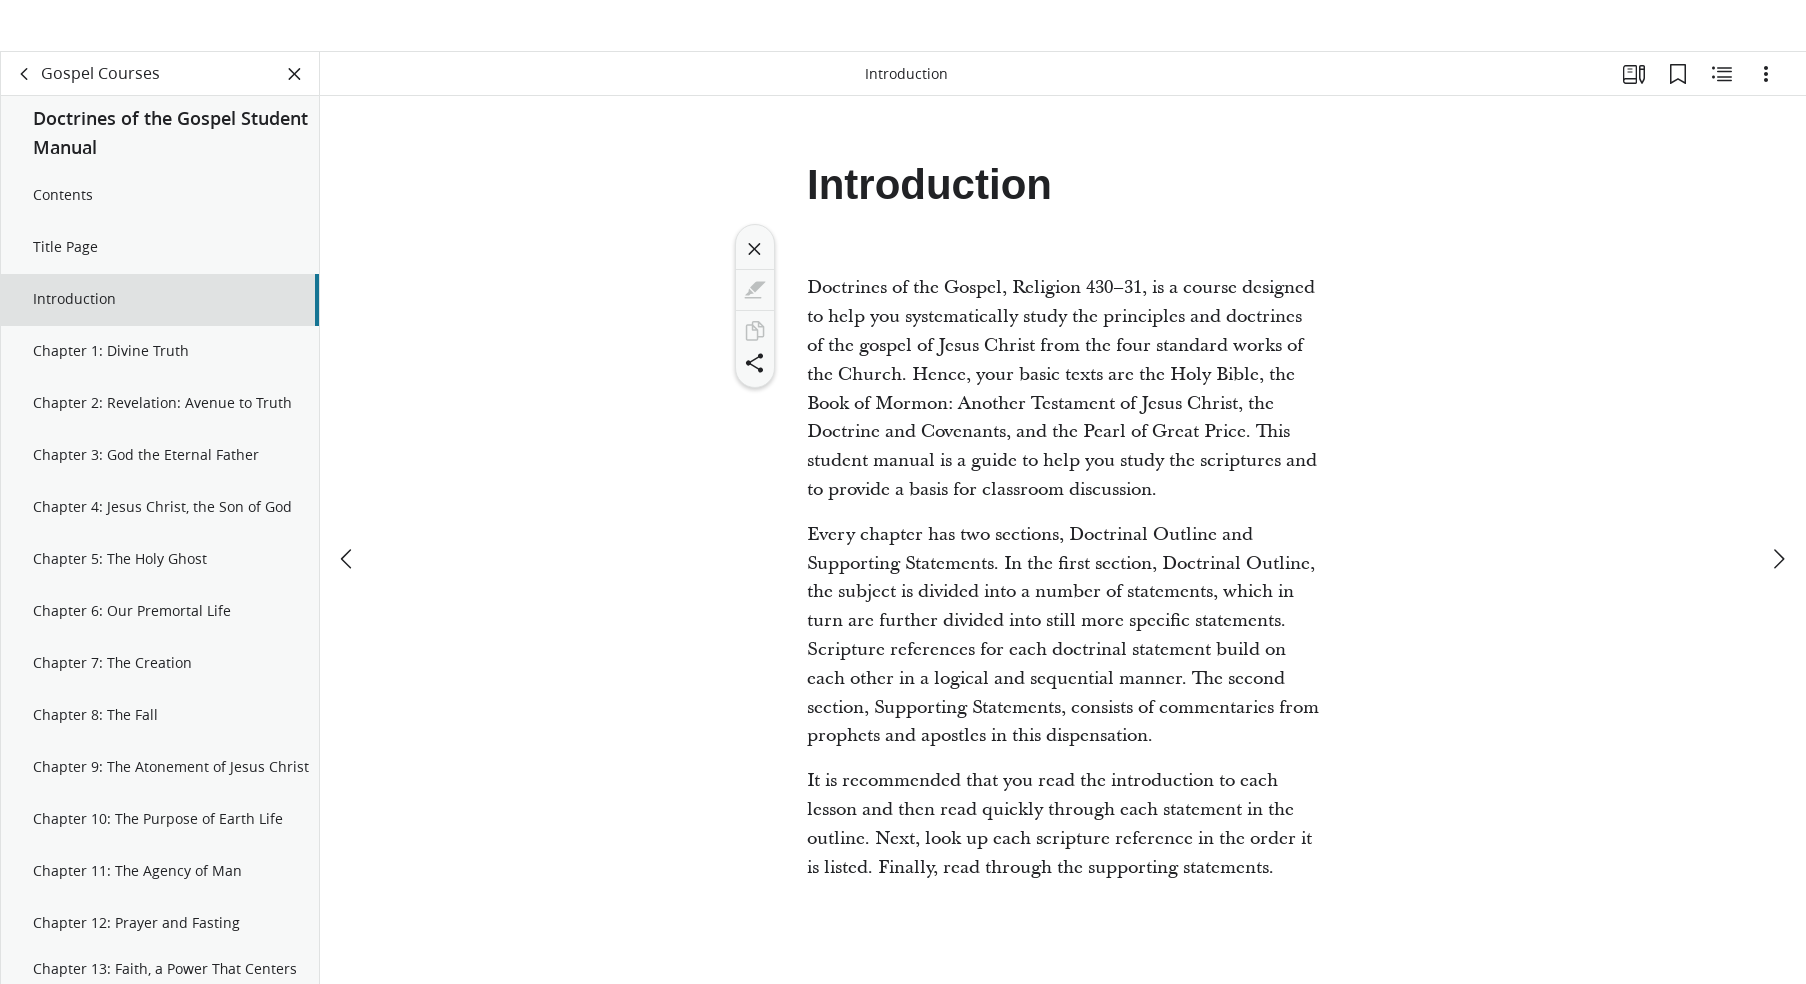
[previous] (348, 512)
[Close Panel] (295, 96)
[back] (25, 96)
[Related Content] (1722, 96)
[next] (1778, 512)
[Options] (1766, 96)
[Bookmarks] (1678, 96)
